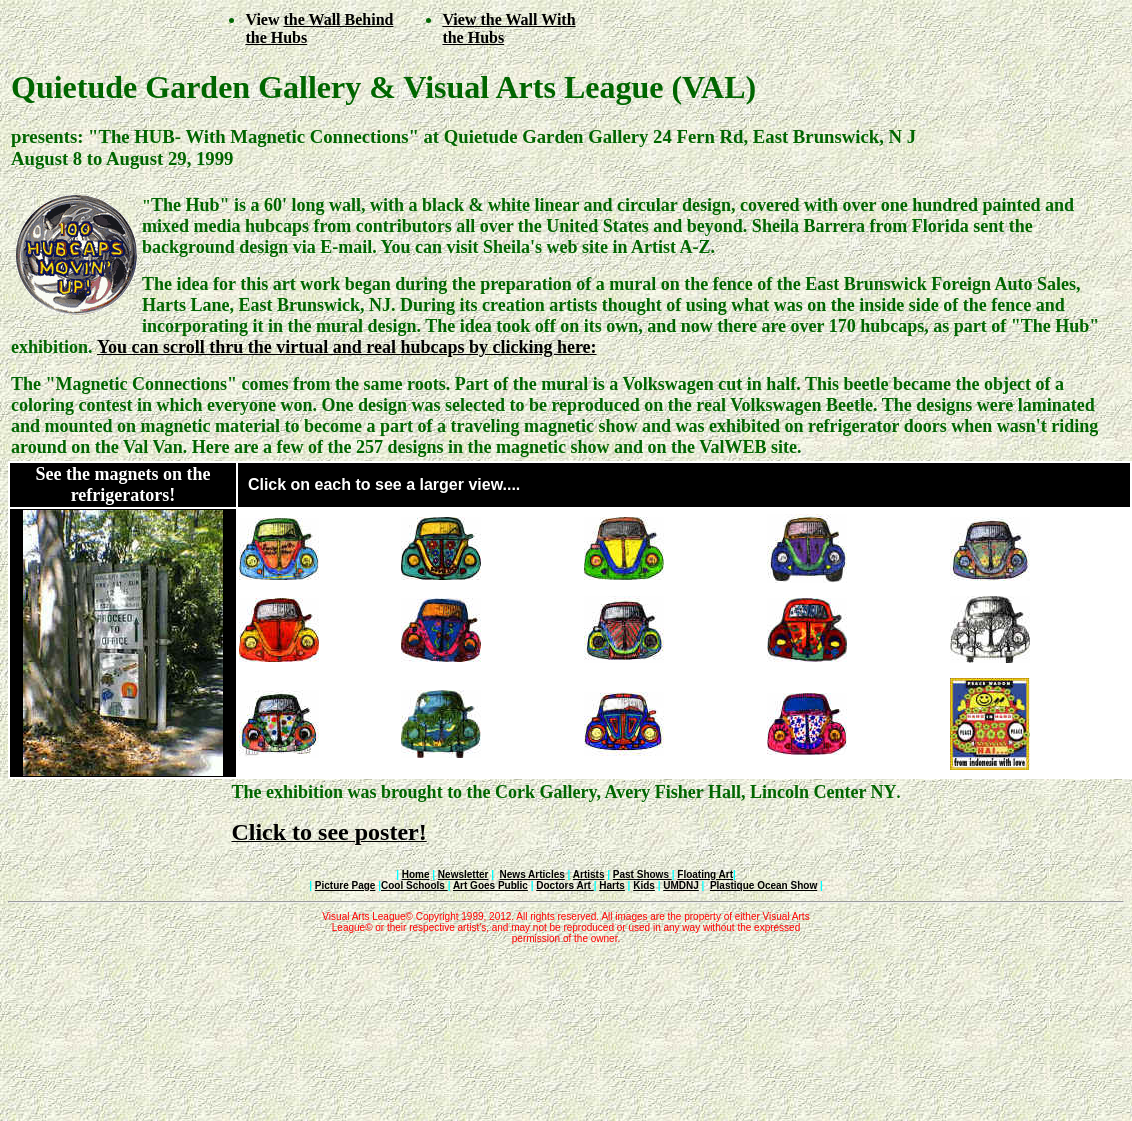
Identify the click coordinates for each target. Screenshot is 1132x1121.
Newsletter (463, 874)
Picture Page (345, 885)
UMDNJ (681, 885)
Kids (644, 885)
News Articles (532, 874)
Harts (612, 885)
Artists (589, 874)
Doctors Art (564, 885)
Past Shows (642, 874)
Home (416, 874)
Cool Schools (414, 885)
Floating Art (705, 874)
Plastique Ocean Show (763, 885)
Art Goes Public (490, 885)
